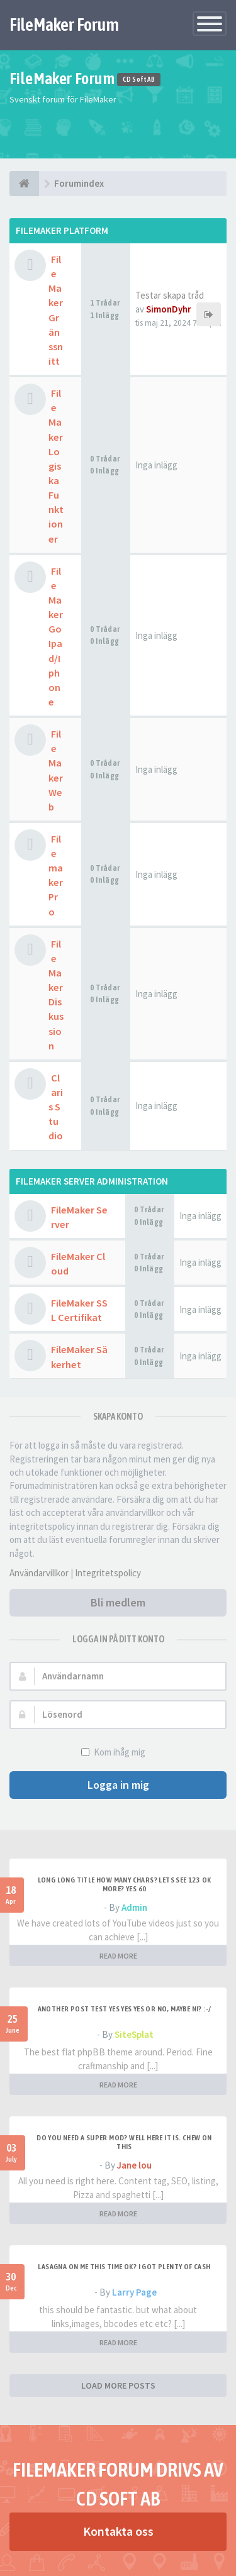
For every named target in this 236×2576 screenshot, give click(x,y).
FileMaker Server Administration (92, 1181)
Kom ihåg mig (118, 1752)
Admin (134, 1907)
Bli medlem (118, 1602)
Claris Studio (55, 1106)
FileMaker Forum (64, 24)
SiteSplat (134, 2034)
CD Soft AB (139, 80)
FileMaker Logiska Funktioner (56, 465)
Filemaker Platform (62, 230)
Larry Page (134, 2292)
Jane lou (134, 2165)
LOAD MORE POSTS (118, 2385)
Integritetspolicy (108, 1573)
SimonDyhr (168, 309)
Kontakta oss (118, 2531)
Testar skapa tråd (169, 295)
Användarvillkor (39, 1573)
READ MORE (118, 1955)
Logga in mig (118, 1784)
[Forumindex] (24, 183)
